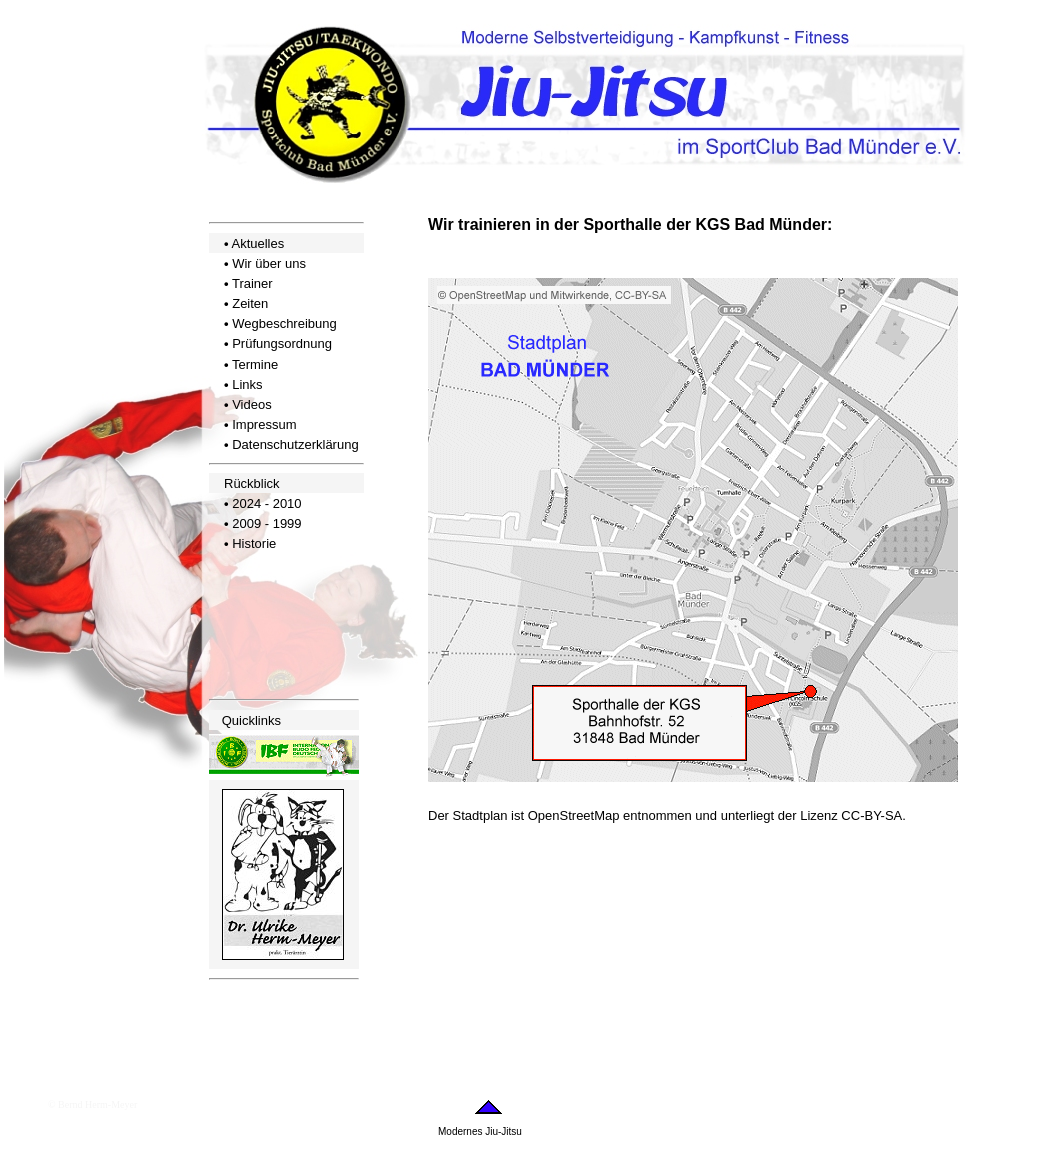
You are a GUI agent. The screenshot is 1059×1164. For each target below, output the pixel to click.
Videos (252, 404)
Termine (255, 364)
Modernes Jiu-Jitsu (480, 1131)
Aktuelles (257, 243)
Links (247, 384)
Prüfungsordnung (282, 343)
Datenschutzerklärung (295, 444)
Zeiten (250, 303)
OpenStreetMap (574, 815)
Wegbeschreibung (284, 323)
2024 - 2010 (266, 503)
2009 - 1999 (266, 523)
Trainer (252, 283)
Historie (254, 543)
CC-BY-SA (871, 815)
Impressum (264, 424)
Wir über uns (269, 263)
